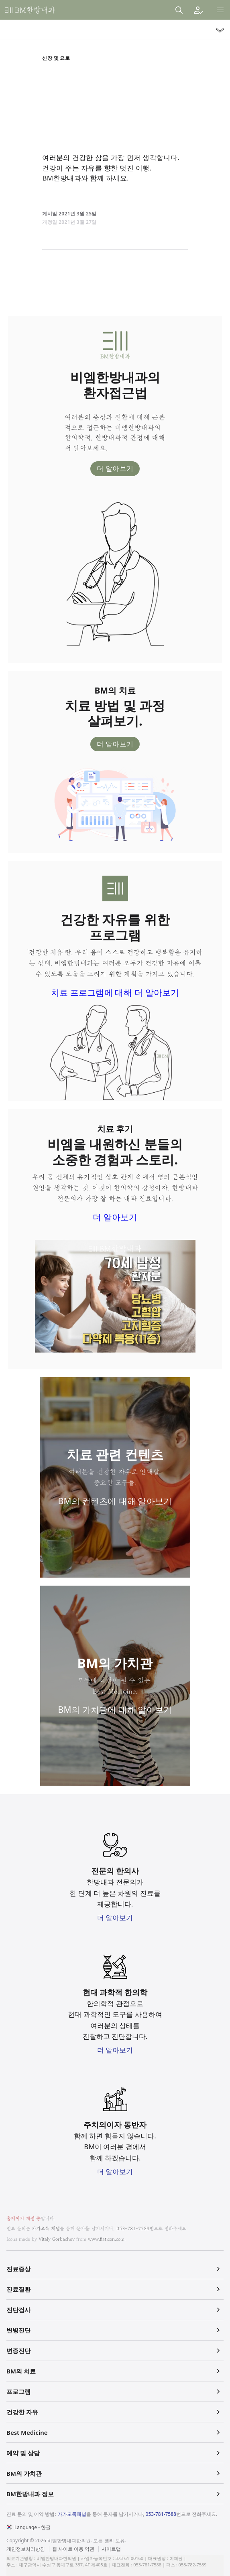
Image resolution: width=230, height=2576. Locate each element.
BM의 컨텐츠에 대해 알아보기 (115, 1501)
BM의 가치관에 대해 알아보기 (115, 1709)
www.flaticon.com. (107, 2239)
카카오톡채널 (71, 2514)
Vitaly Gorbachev (57, 2239)
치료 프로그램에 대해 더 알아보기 (115, 992)
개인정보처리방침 (25, 2549)
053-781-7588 (132, 2228)
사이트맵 (111, 2549)
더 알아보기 (115, 468)
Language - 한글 (32, 2527)
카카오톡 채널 (46, 2228)
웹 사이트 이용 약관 (73, 2549)
